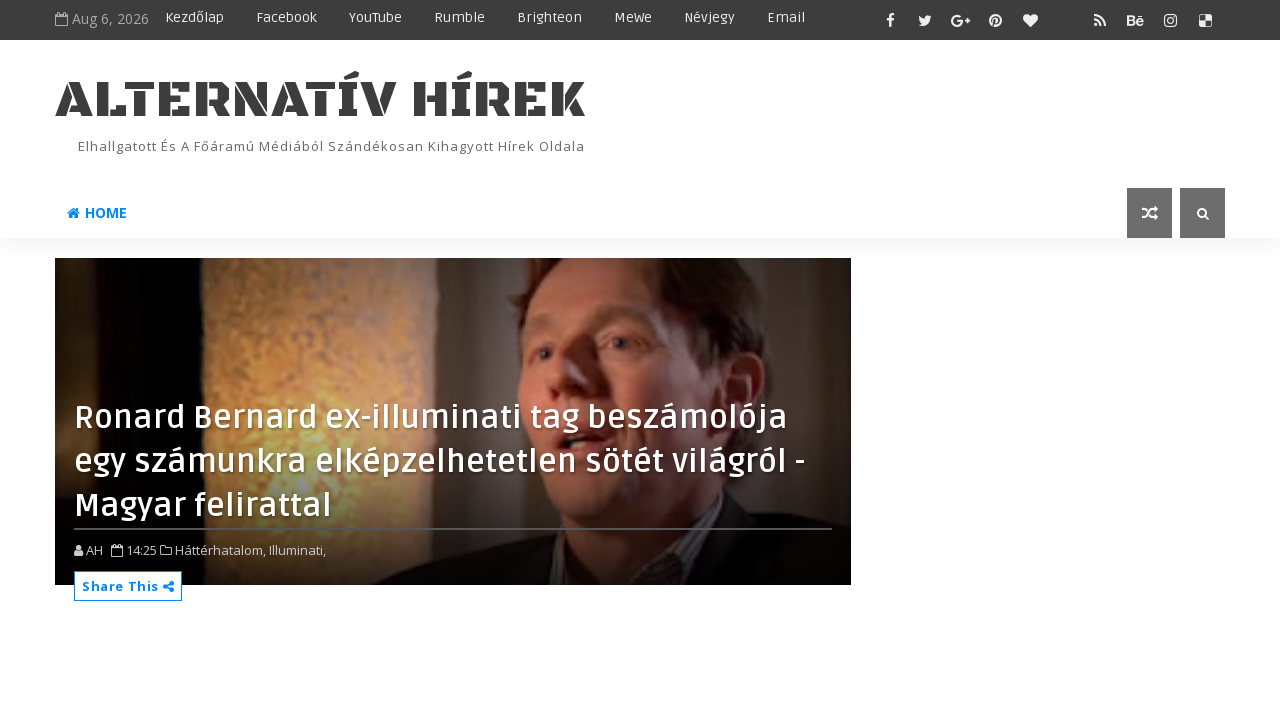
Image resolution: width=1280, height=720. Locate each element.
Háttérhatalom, (220, 550)
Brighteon (549, 17)
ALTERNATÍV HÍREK (320, 100)
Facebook (286, 17)
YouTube (375, 17)
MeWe (633, 17)
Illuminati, (297, 550)
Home (97, 212)
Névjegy (709, 17)
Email (786, 17)
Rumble (459, 17)
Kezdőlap (194, 17)
